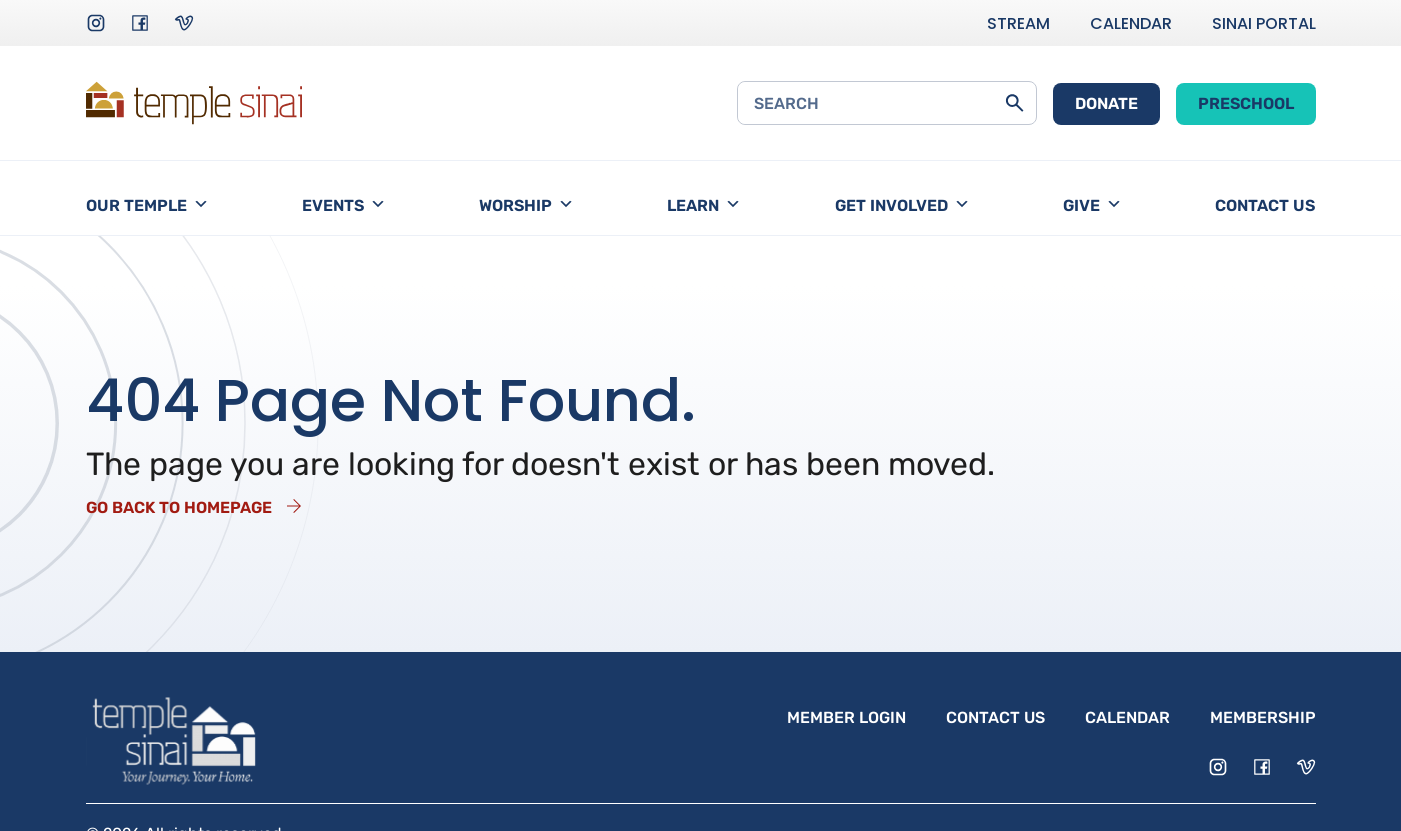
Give (1092, 205)
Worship (526, 205)
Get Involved (902, 205)
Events (344, 205)
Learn (704, 205)
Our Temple (147, 205)
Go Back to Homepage (179, 507)
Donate (1106, 103)
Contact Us (1265, 205)
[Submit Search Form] (1014, 103)
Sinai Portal (1264, 23)
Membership (1263, 717)
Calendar (1131, 23)
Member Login (846, 717)
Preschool (1246, 103)
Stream (1018, 23)
